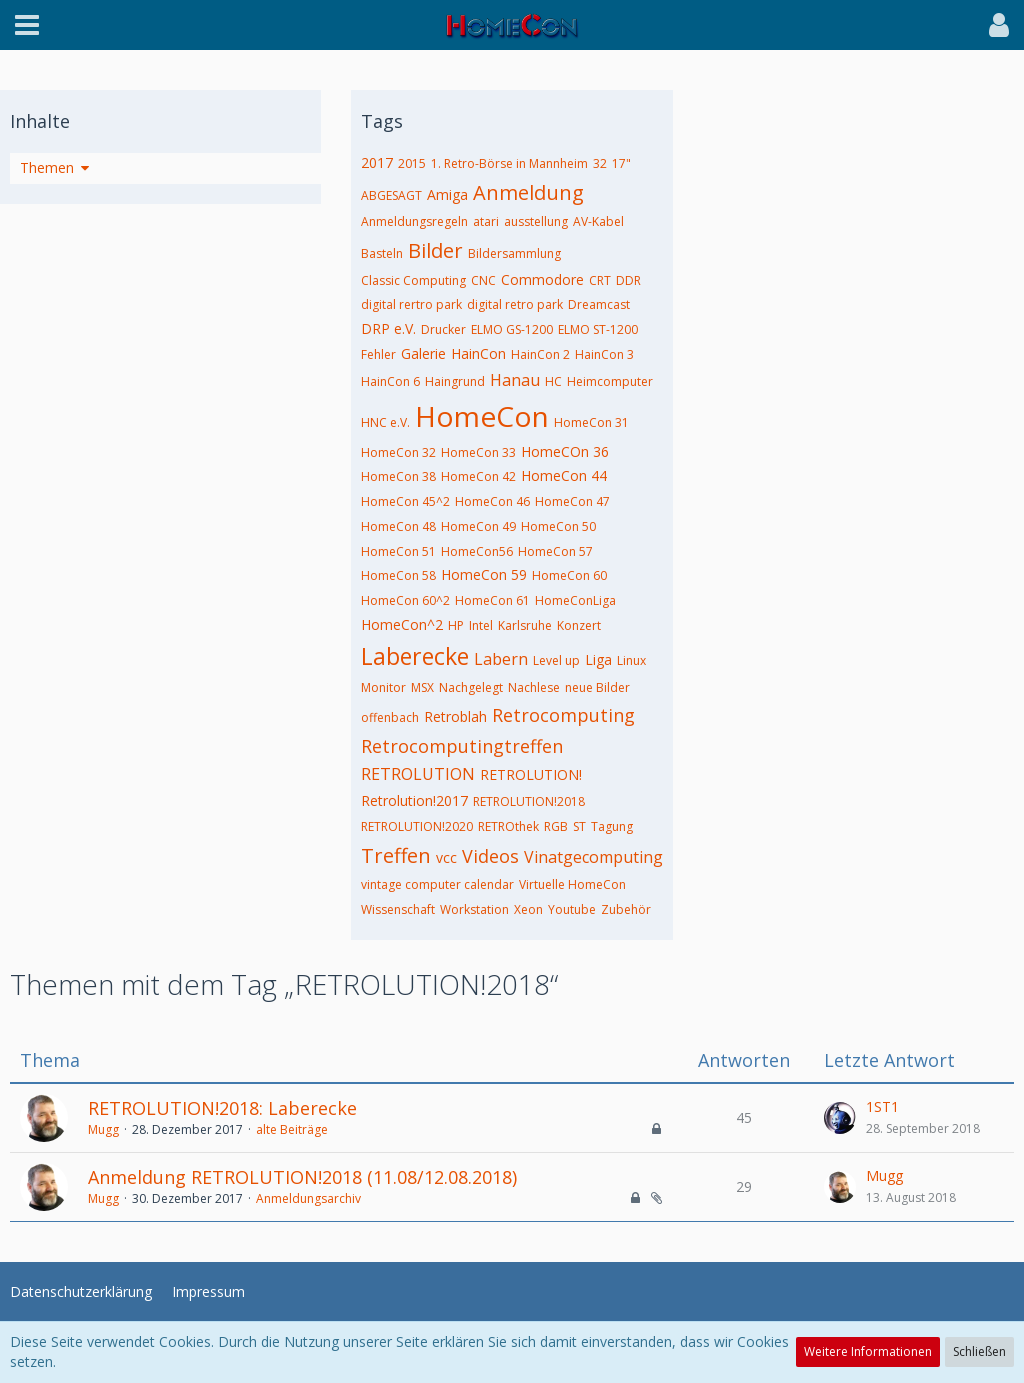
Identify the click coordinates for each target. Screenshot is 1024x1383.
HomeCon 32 (398, 452)
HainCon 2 (540, 354)
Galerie (423, 353)
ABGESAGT (391, 195)
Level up (556, 660)
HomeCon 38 (398, 476)
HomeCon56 (477, 551)
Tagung (612, 826)
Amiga (447, 194)
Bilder (435, 250)
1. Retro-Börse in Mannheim (509, 163)
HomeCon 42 (478, 476)
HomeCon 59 (484, 574)
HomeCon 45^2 (405, 501)
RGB (556, 826)
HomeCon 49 (478, 526)
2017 (377, 162)
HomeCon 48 (398, 526)
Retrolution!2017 (414, 800)
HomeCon (482, 416)
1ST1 (882, 1106)
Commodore (542, 279)
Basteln (382, 253)
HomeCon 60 (569, 575)
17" (621, 163)
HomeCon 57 (555, 551)
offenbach (390, 717)
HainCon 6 (390, 381)
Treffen (396, 855)
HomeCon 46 (492, 501)
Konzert (579, 625)
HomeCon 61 (492, 600)
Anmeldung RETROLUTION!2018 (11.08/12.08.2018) (302, 1177)
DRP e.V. (388, 328)
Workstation (474, 909)
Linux (631, 660)
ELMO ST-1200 (598, 329)
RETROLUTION (418, 774)
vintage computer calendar (437, 884)
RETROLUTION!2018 (529, 801)
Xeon (528, 909)
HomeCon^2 (402, 624)
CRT (600, 280)
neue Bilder (597, 687)
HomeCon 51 (398, 551)
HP (456, 625)
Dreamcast (599, 304)
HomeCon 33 (478, 452)
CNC (483, 280)
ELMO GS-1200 (512, 329)
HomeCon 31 (591, 422)
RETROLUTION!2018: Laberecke (222, 1108)
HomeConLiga (575, 600)
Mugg (103, 1129)
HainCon (478, 353)
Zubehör (626, 909)
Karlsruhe (525, 625)
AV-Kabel (598, 221)
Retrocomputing (563, 715)
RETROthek (508, 826)
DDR (628, 280)
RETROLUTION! (531, 774)
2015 (412, 163)
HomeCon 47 (572, 501)
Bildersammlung (514, 253)
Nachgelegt (471, 687)
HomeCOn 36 (565, 451)
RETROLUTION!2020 (417, 826)
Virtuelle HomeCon (572, 884)
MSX (422, 687)
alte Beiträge (292, 1129)
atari (486, 221)
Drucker (443, 329)
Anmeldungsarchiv (308, 1198)
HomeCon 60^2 (405, 600)
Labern (501, 659)
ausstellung (536, 221)
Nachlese (534, 687)
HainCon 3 (604, 354)
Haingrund (455, 381)
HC (553, 381)
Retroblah (455, 716)
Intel (481, 625)
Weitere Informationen (868, 1351)
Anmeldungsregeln (414, 221)
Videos (490, 856)
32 (600, 163)
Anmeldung (528, 192)
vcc (446, 857)
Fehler (378, 354)
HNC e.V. (385, 422)
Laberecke (415, 656)
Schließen (979, 1351)
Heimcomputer (610, 381)
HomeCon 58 (398, 575)
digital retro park (515, 304)
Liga (598, 659)
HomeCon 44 (564, 475)
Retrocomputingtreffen (462, 746)
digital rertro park (411, 304)
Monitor (383, 687)
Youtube (572, 909)
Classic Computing (413, 280)
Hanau (515, 380)
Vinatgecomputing (593, 857)
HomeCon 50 (558, 526)
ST (579, 826)
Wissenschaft (398, 909)
